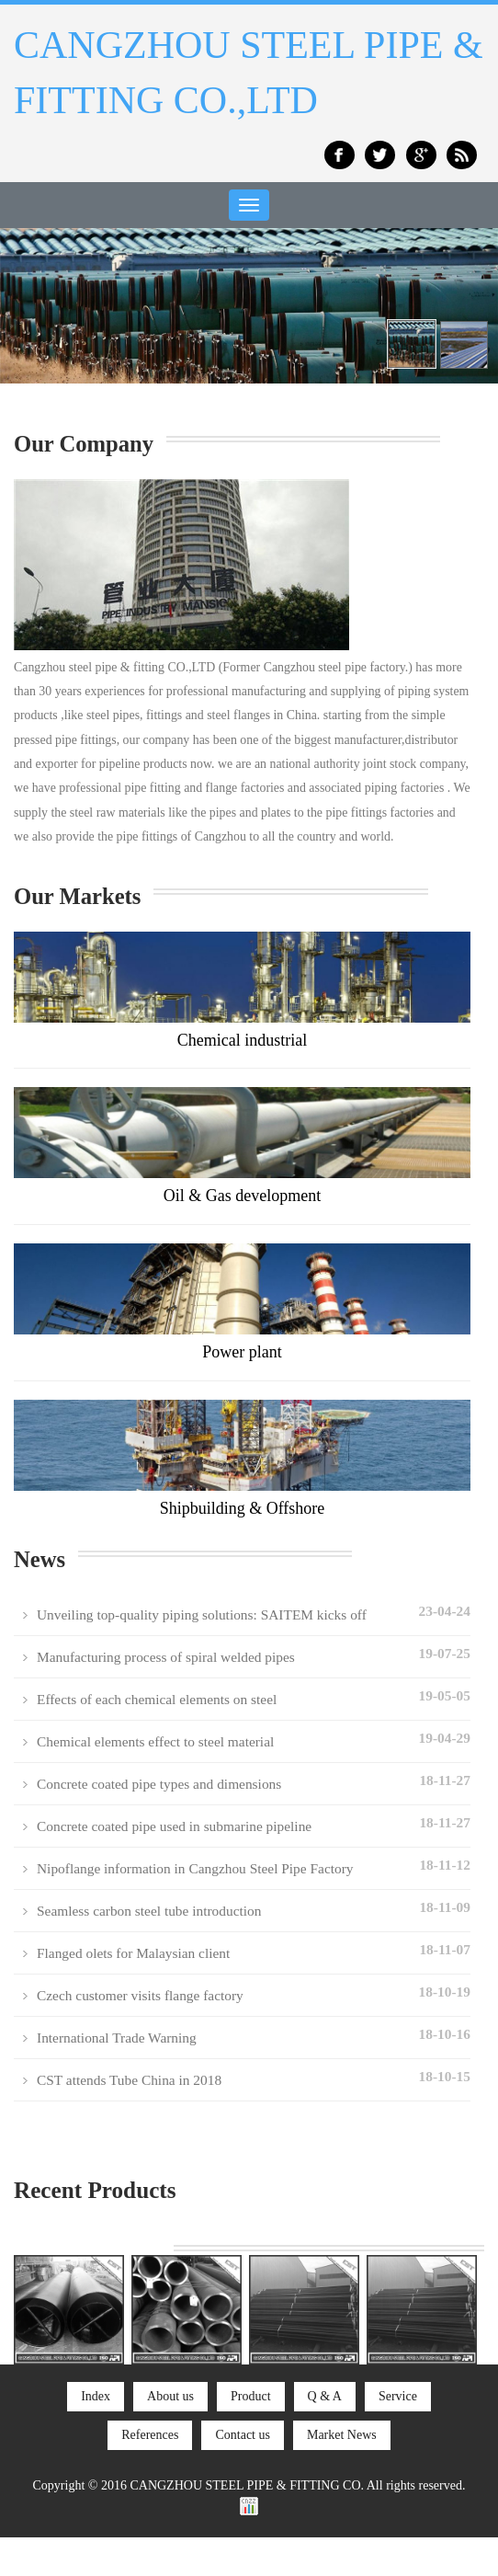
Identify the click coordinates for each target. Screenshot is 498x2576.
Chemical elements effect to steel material (155, 1741)
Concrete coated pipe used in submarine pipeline (174, 1826)
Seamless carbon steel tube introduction (149, 1910)
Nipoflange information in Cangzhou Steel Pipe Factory (195, 1868)
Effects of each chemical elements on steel (157, 1699)
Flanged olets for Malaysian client (133, 1953)
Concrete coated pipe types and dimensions (159, 1784)
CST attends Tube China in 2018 (129, 2080)
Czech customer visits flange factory (140, 1995)
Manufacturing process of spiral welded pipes (166, 1657)
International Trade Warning (117, 2037)
